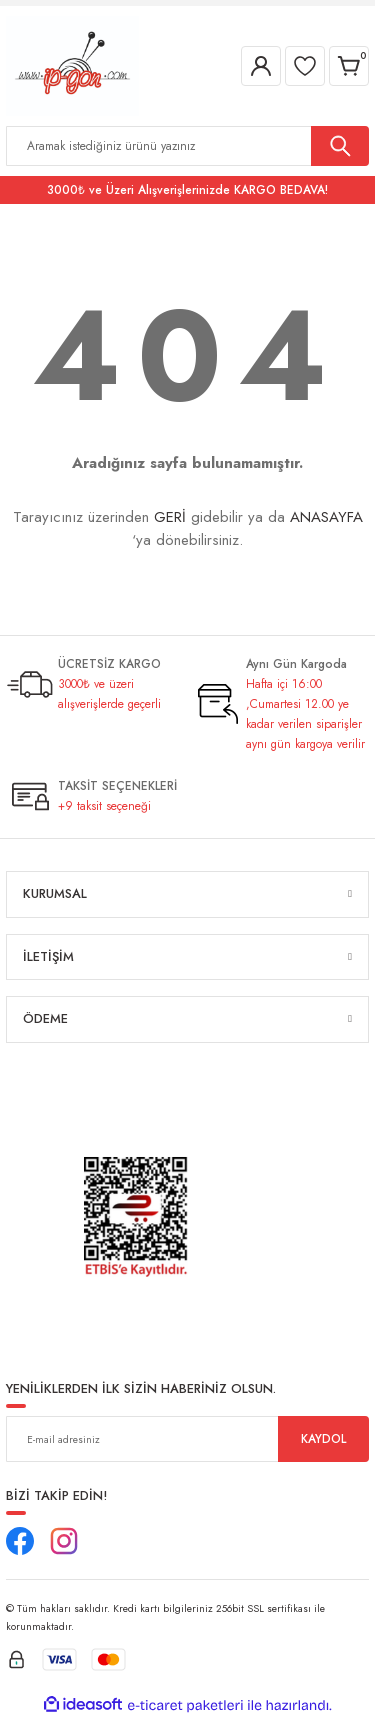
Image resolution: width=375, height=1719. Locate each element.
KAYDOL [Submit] (323, 1438)
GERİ (170, 517)
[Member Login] (261, 66)
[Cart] (349, 66)
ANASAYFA (326, 517)
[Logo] (72, 64)
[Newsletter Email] (187, 1439)
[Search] (187, 146)
